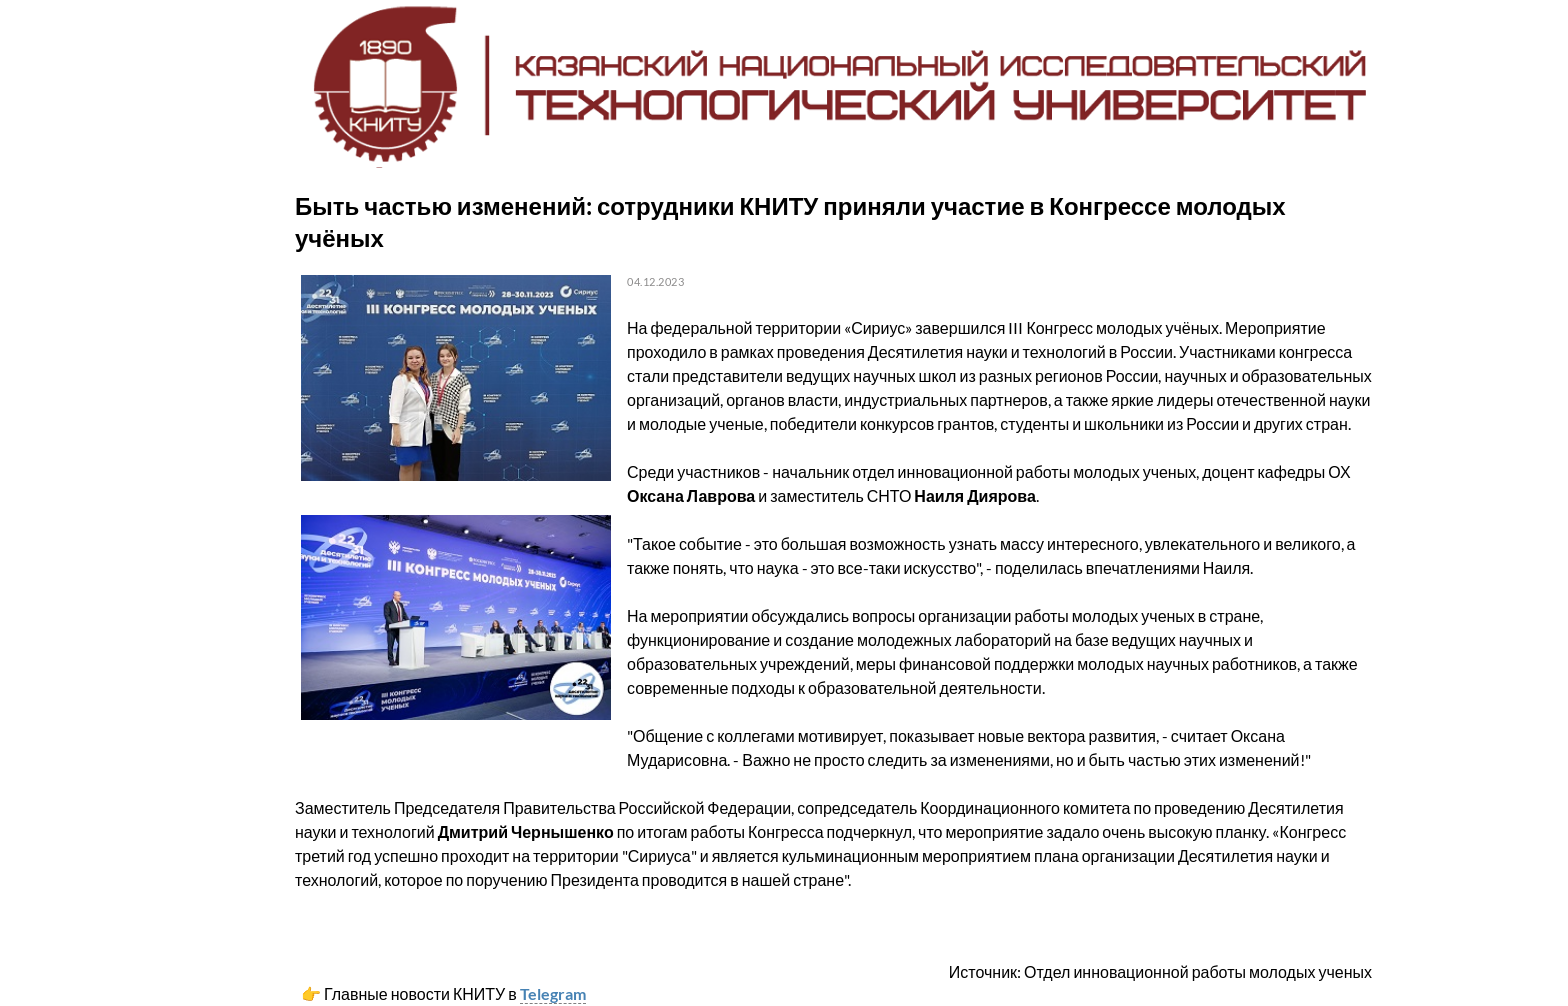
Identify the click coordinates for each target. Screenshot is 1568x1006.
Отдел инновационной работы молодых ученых (1198, 971)
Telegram (553, 993)
